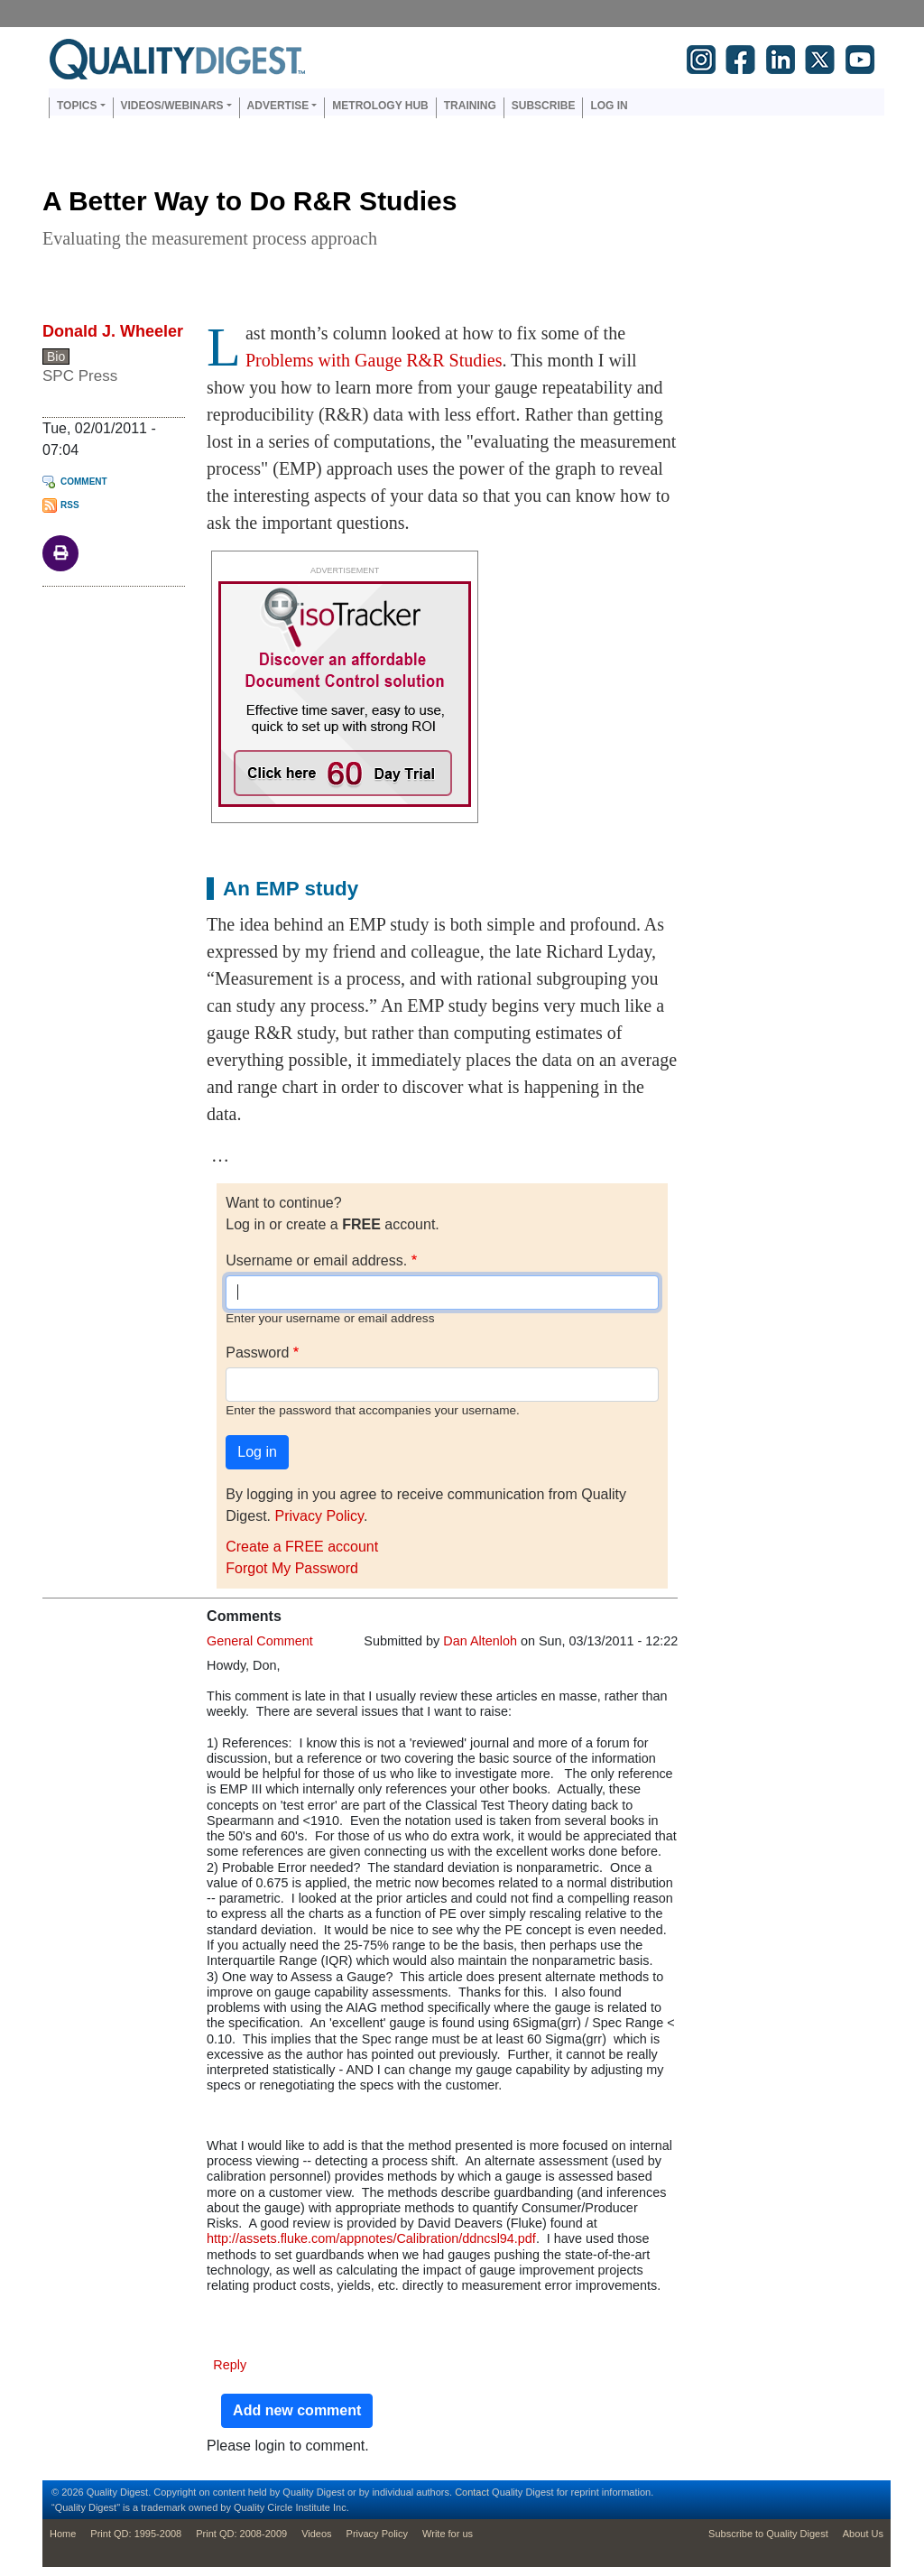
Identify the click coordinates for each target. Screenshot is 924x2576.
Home (63, 2533)
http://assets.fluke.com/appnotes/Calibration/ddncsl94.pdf (371, 2238)
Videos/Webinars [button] (172, 105)
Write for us (447, 2533)
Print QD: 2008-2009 (241, 2533)
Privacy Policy (318, 1516)
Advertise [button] (278, 105)
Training (470, 105)
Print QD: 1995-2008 (135, 2533)
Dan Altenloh (480, 1641)
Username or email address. (316, 1260)
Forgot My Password (292, 1568)
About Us (863, 2533)
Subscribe (544, 105)
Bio (56, 356)
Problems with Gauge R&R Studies (373, 360)
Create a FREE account (302, 1546)
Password (257, 1352)
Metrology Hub (380, 105)
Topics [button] (77, 105)
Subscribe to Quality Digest (768, 2533)
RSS (69, 505)
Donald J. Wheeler (112, 331)
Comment (83, 481)
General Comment (260, 1641)
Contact (472, 2492)
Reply (229, 2365)
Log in (608, 105)
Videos (316, 2533)
